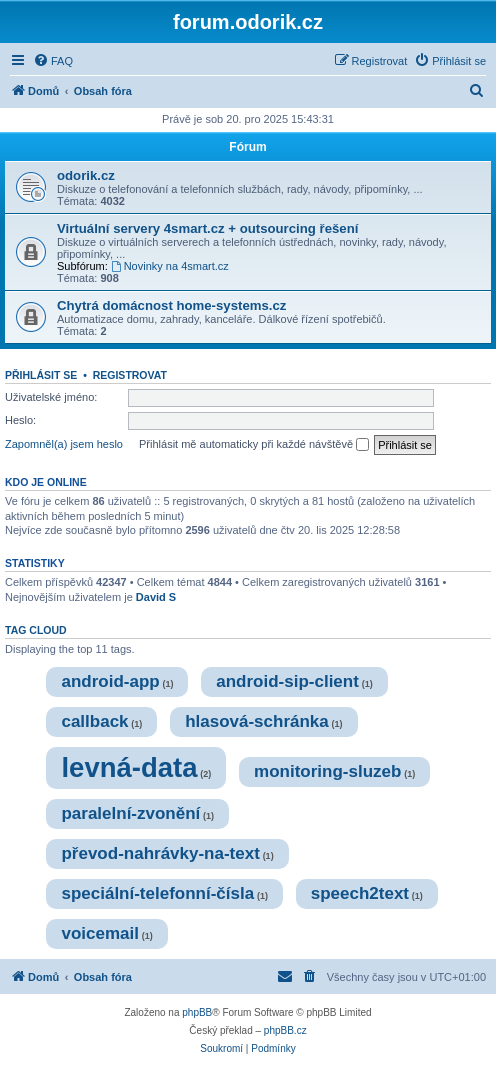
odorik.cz (86, 175)
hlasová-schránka (257, 721)
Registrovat (130, 375)
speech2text (360, 893)
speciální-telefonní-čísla (157, 893)
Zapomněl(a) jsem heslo (64, 444)
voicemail (100, 933)
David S (156, 597)
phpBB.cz (285, 1030)
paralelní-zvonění (130, 813)
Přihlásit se (41, 375)
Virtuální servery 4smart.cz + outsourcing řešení (207, 228)
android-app (110, 681)
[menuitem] (53, 61)
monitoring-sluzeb (327, 771)
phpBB (197, 1012)
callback (94, 721)
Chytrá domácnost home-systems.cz (171, 305)
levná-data (129, 767)
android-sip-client (287, 681)
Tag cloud (36, 630)
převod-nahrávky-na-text (160, 853)
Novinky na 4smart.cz (170, 266)
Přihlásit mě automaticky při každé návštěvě (254, 445)
